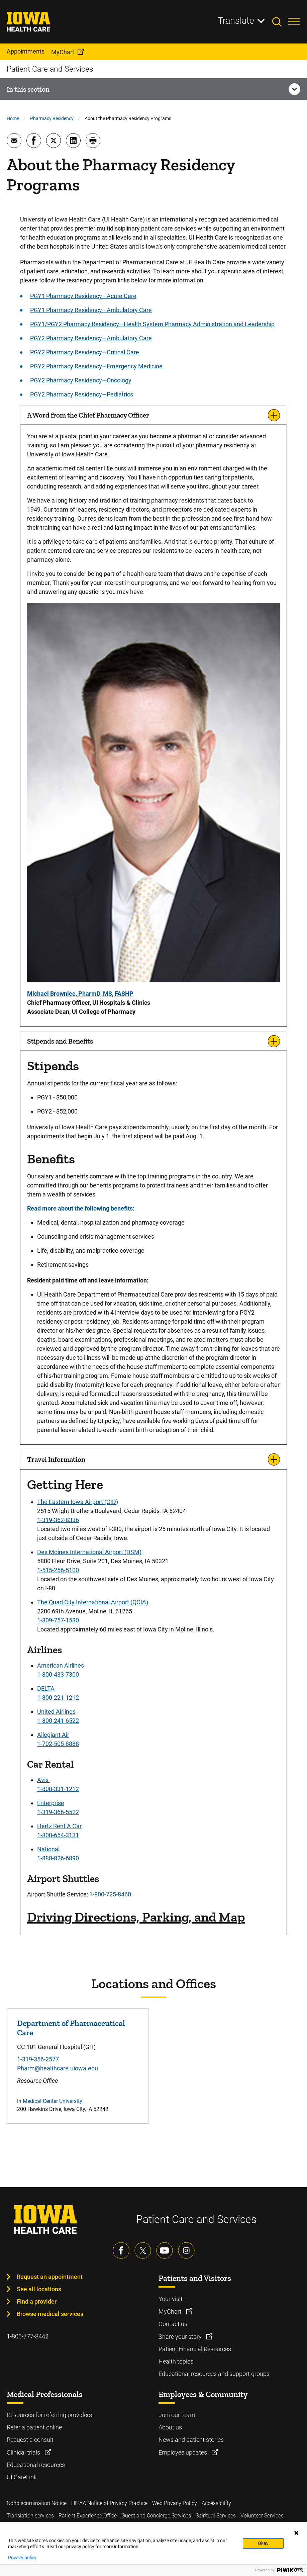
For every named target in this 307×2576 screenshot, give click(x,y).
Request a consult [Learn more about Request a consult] (30, 2439)
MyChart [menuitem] (62, 52)
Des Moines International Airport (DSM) (89, 1552)
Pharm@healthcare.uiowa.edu (57, 2068)
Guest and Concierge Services (156, 2515)
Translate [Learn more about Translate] (236, 20)
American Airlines (60, 1665)
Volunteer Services (262, 2515)
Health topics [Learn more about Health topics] (176, 2361)
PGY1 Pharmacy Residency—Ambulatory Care (91, 310)
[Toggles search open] (280, 21)
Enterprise (50, 1802)
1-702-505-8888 (58, 1743)
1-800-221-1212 (58, 1697)
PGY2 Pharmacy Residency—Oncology (80, 380)
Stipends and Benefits (60, 1041)
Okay (263, 2543)
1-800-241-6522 (58, 1720)
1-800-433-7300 (58, 1674)
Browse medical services (50, 2313)
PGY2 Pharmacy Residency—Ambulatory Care (91, 338)
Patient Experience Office (88, 2515)
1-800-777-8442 (27, 2336)
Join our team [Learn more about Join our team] (177, 2414)
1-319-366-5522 (58, 1811)
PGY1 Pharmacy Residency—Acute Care (83, 295)
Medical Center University (52, 2101)
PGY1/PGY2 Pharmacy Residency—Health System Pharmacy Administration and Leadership (152, 324)
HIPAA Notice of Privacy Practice (109, 2503)
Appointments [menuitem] (25, 51)
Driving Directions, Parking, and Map (136, 1917)
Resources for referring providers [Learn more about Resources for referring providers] (49, 2414)
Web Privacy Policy (174, 2503)
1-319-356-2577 (38, 2059)
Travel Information (56, 1459)
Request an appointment (50, 2276)
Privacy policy (22, 2557)
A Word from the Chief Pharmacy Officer (88, 415)
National (48, 1849)
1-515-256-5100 (58, 1570)
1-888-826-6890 (58, 1858)
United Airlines (56, 1711)
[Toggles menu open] (294, 21)
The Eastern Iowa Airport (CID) (77, 1501)
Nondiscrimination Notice (37, 2503)
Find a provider (37, 2301)
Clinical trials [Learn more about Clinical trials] (24, 2452)
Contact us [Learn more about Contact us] (173, 2323)
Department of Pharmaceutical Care (71, 2028)
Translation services (30, 2515)
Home (13, 118)
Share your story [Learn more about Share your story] (181, 2336)
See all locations (39, 2289)
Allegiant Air (53, 1734)
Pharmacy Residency (52, 118)
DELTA (46, 1688)
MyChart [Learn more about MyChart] (171, 2311)
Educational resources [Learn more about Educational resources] (36, 2464)
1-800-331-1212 (58, 1788)
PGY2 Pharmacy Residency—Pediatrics (81, 394)
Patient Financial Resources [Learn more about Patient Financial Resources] (195, 2348)
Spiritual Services (216, 2515)
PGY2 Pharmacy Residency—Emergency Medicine (96, 366)
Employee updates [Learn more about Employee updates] (183, 2452)
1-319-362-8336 (58, 1519)
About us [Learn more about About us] (170, 2427)
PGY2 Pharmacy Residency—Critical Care (84, 352)
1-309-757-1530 (58, 1620)
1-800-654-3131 (58, 1835)
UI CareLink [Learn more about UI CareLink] (22, 2477)
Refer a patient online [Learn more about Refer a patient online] (34, 2427)
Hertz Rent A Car (59, 1826)
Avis (43, 1779)
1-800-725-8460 (110, 1894)
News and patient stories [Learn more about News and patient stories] (191, 2439)
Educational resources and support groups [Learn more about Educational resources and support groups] (214, 2373)
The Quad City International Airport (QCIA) (92, 1602)
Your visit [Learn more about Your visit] (171, 2298)
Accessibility (216, 2503)
